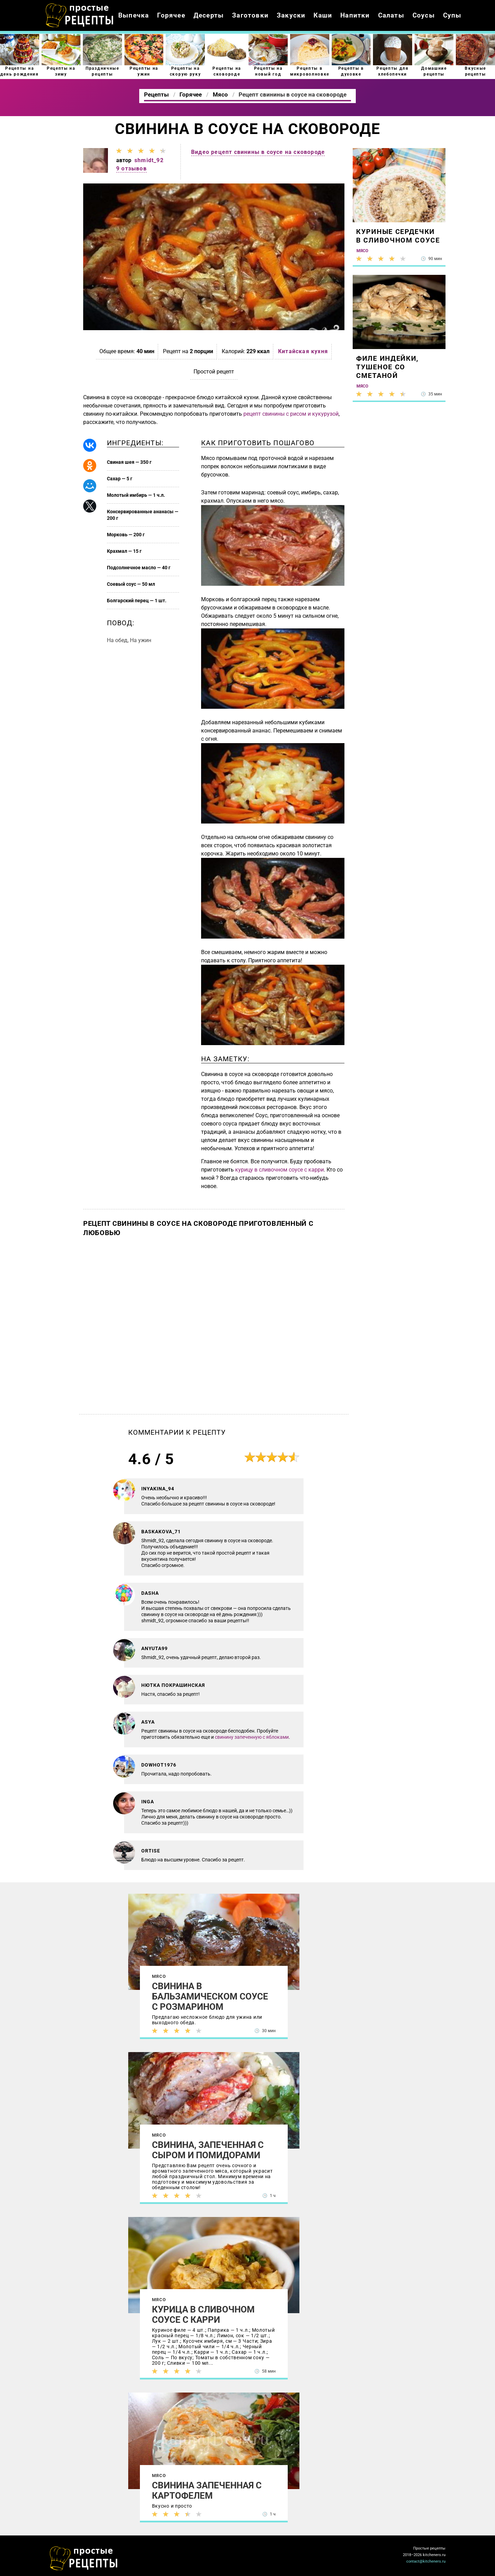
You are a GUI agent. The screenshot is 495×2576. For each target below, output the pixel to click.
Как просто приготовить (84, 2558)
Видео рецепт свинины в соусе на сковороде (258, 152)
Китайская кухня (303, 351)
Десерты (209, 15)
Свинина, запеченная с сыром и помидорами (208, 2150)
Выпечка (133, 15)
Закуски (291, 15)
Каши (323, 15)
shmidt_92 (149, 160)
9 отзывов (131, 168)
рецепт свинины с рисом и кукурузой (291, 414)
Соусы (423, 15)
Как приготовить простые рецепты (79, 15)
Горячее (171, 15)
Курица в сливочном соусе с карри (203, 2314)
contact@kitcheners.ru (426, 2561)
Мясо (159, 1976)
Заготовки (250, 15)
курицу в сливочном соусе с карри (279, 1169)
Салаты (391, 15)
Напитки (355, 15)
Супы (452, 15)
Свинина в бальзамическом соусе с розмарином (210, 1996)
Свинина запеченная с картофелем (207, 2490)
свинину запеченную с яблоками (252, 1737)
